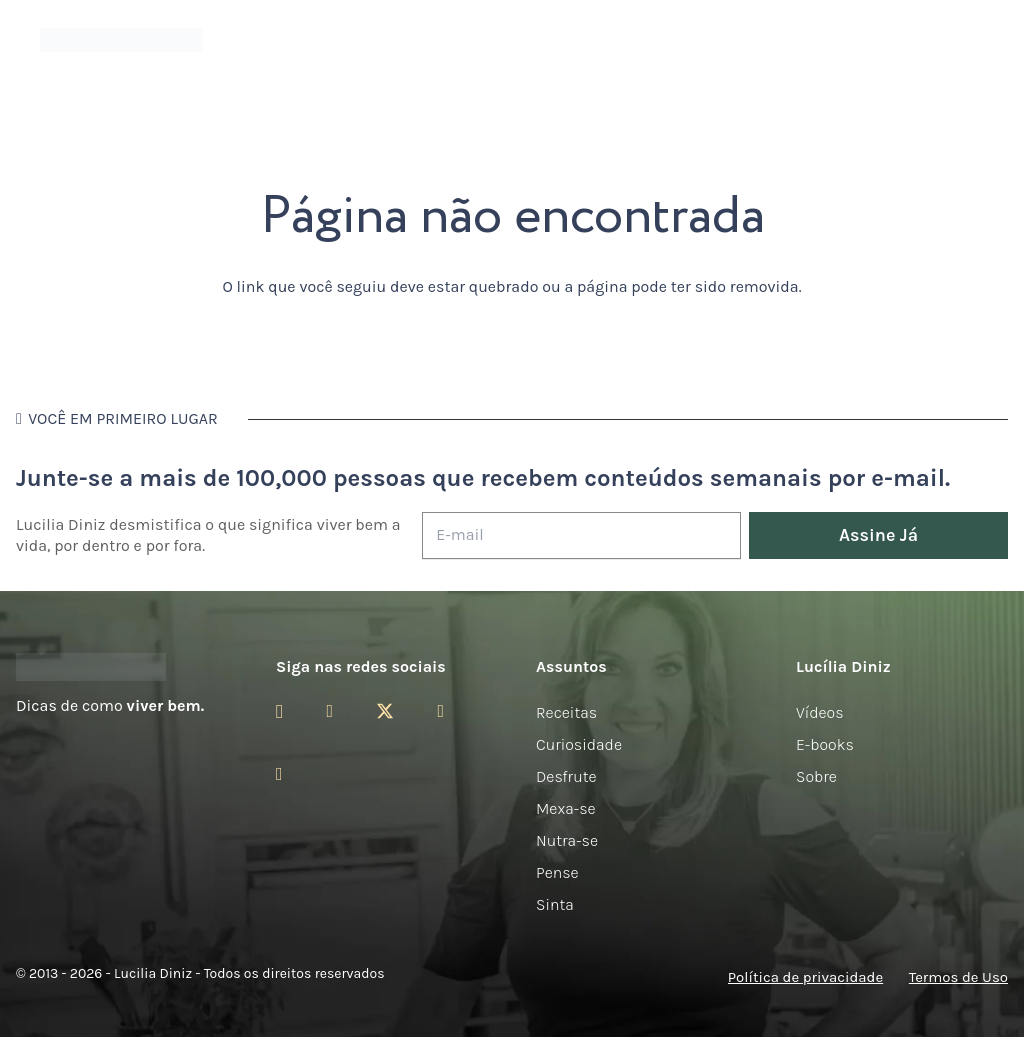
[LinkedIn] (279, 774)
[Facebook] (329, 711)
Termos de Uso (958, 977)
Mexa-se (566, 808)
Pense (557, 872)
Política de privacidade (805, 977)
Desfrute (566, 776)
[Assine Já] (878, 535)
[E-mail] (581, 535)
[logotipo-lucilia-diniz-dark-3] (121, 40)
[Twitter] (385, 711)
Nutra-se (567, 840)
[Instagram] (279, 712)
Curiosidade (579, 744)
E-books (825, 744)
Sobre (816, 776)
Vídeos (820, 712)
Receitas (566, 712)
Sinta (555, 904)
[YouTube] (440, 711)
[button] (981, 40)
